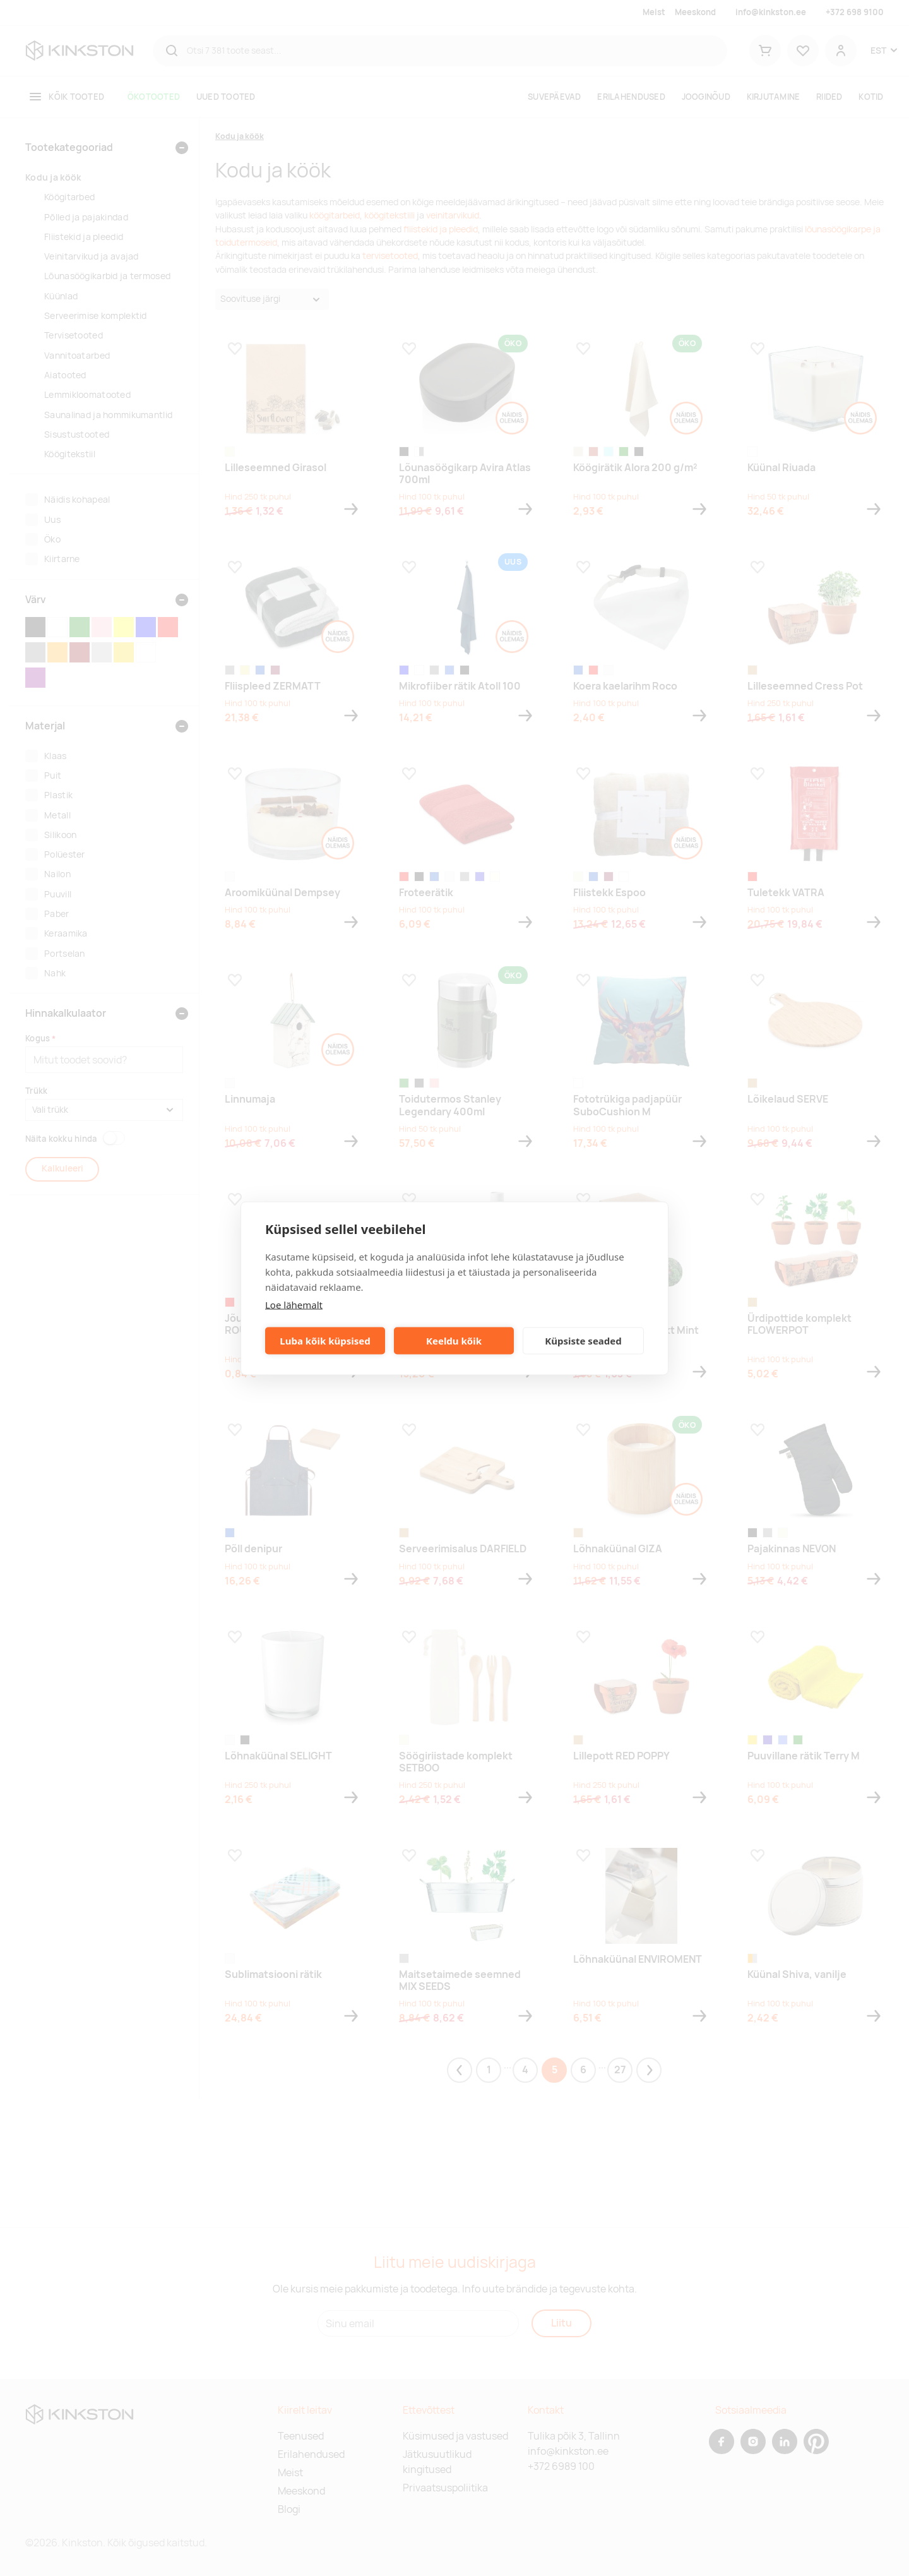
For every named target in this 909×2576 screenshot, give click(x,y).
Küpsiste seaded (583, 1340)
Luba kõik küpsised (325, 1340)
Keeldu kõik (454, 1340)
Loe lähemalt (294, 1304)
